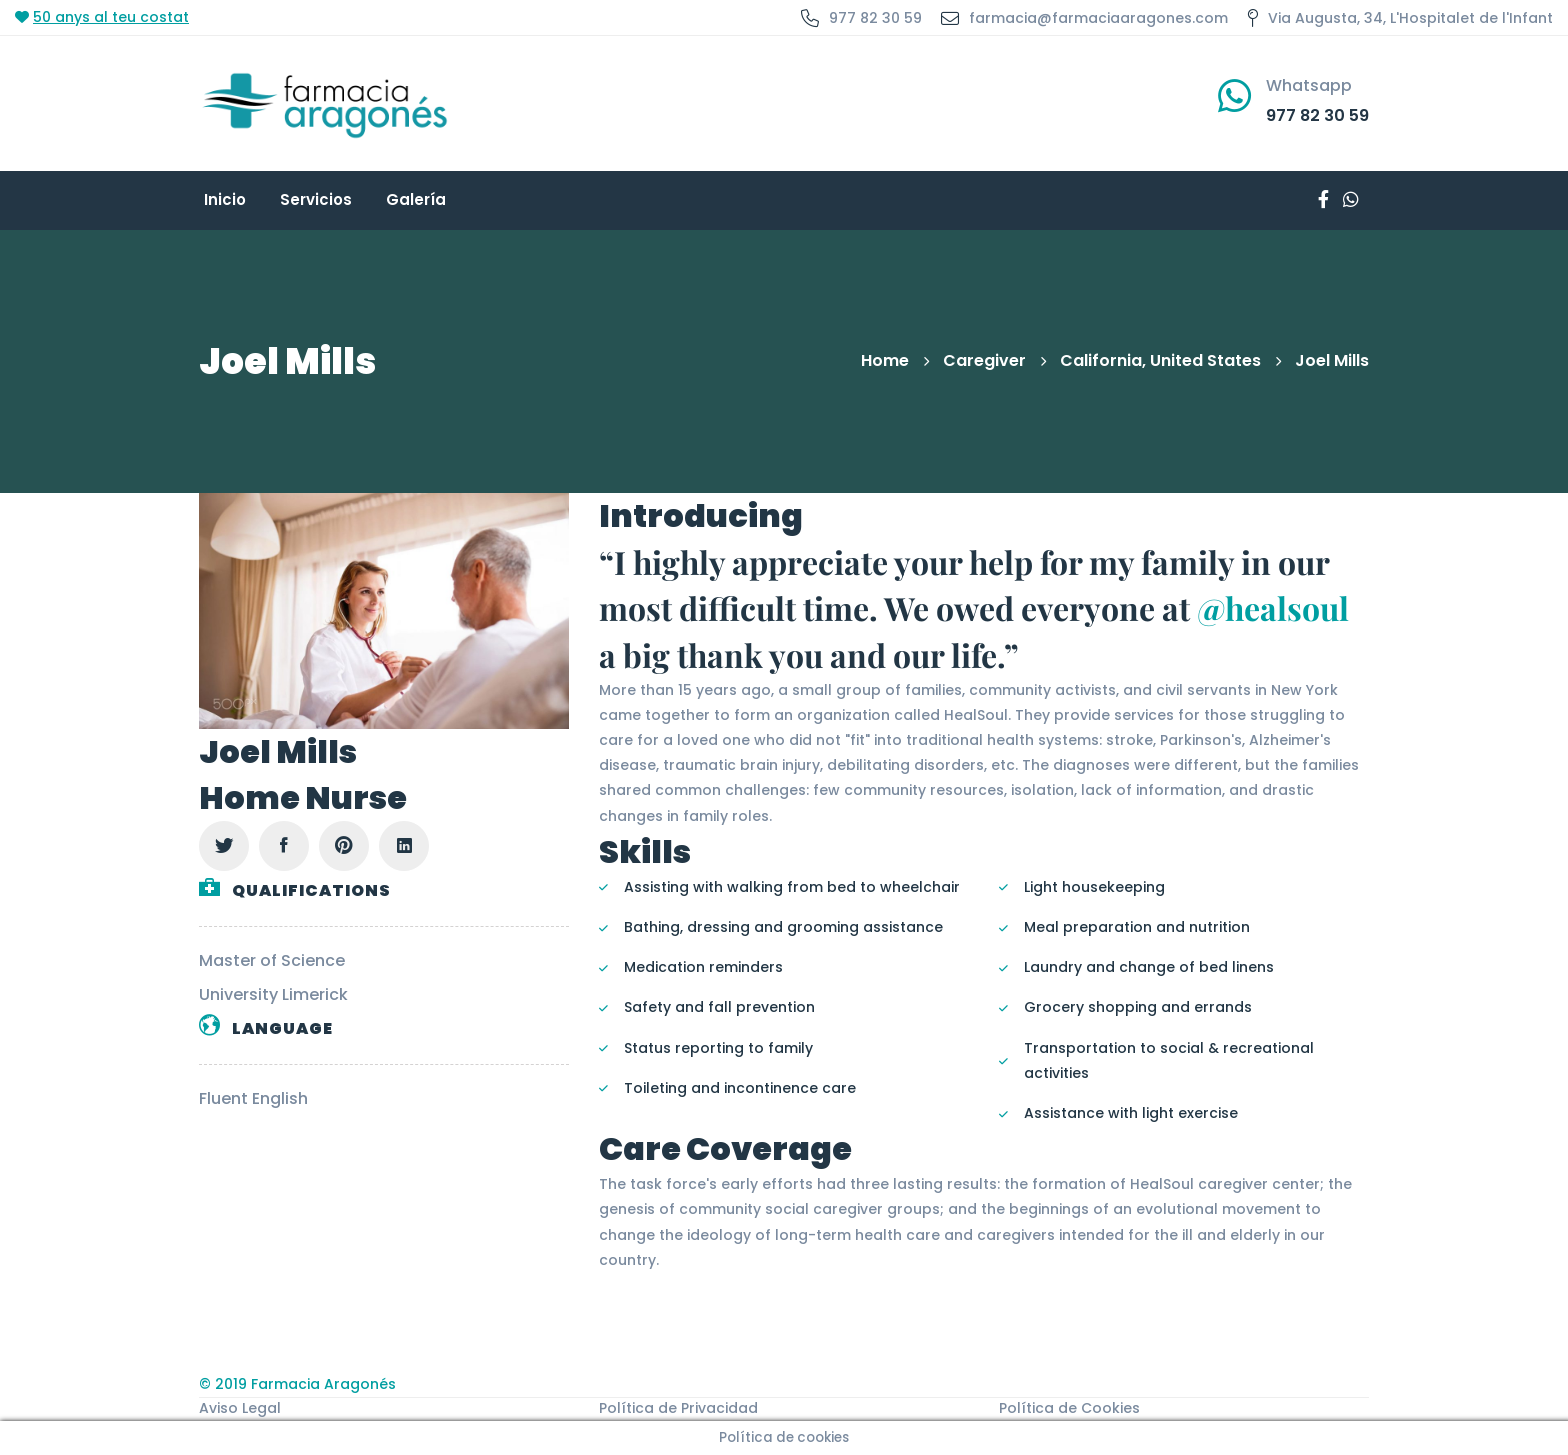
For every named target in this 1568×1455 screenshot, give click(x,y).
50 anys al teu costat (111, 17)
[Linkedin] (404, 846)
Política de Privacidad (678, 1408)
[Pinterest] (344, 846)
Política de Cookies (1069, 1408)
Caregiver (984, 360)
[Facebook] (284, 846)
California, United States (1160, 360)
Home (885, 360)
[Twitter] (224, 846)
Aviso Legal (240, 1408)
